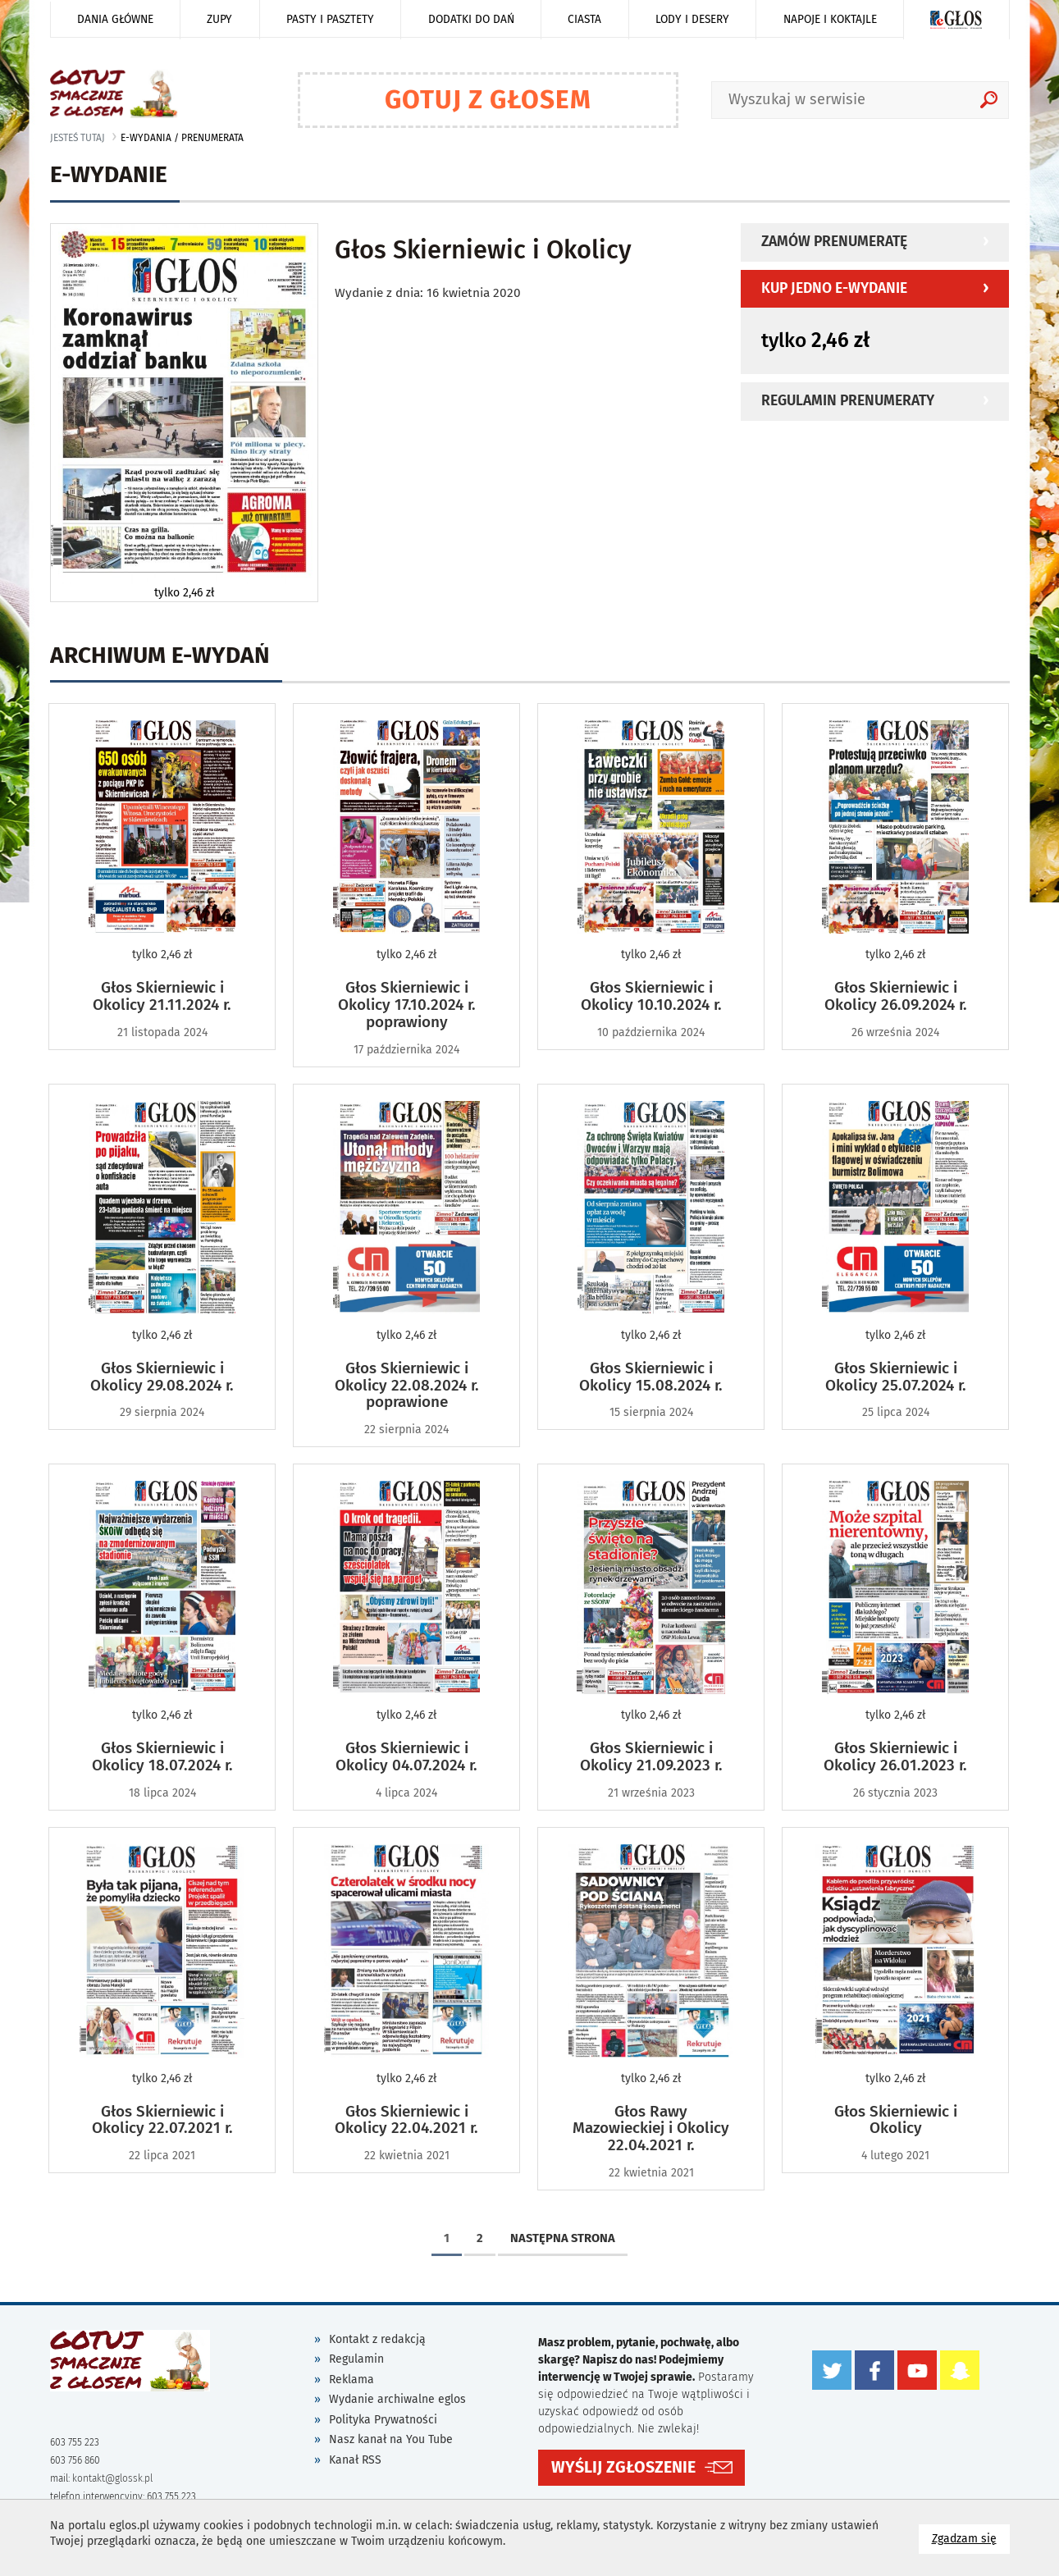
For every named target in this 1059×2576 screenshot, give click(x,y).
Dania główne (115, 19)
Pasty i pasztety (330, 19)
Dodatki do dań (471, 19)
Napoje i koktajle (830, 19)
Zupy (219, 19)
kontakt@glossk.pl (112, 2478)
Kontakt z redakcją (377, 2339)
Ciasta (584, 19)
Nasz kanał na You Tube (391, 2439)
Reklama (351, 2379)
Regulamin (356, 2359)
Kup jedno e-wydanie (834, 288)
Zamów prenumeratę (834, 241)
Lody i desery (692, 19)
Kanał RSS (355, 2460)
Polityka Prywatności (383, 2420)
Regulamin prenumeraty (847, 400)
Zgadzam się (971, 2538)
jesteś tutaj (77, 138)
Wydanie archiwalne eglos (397, 2399)
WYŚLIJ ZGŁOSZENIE (623, 2467)
